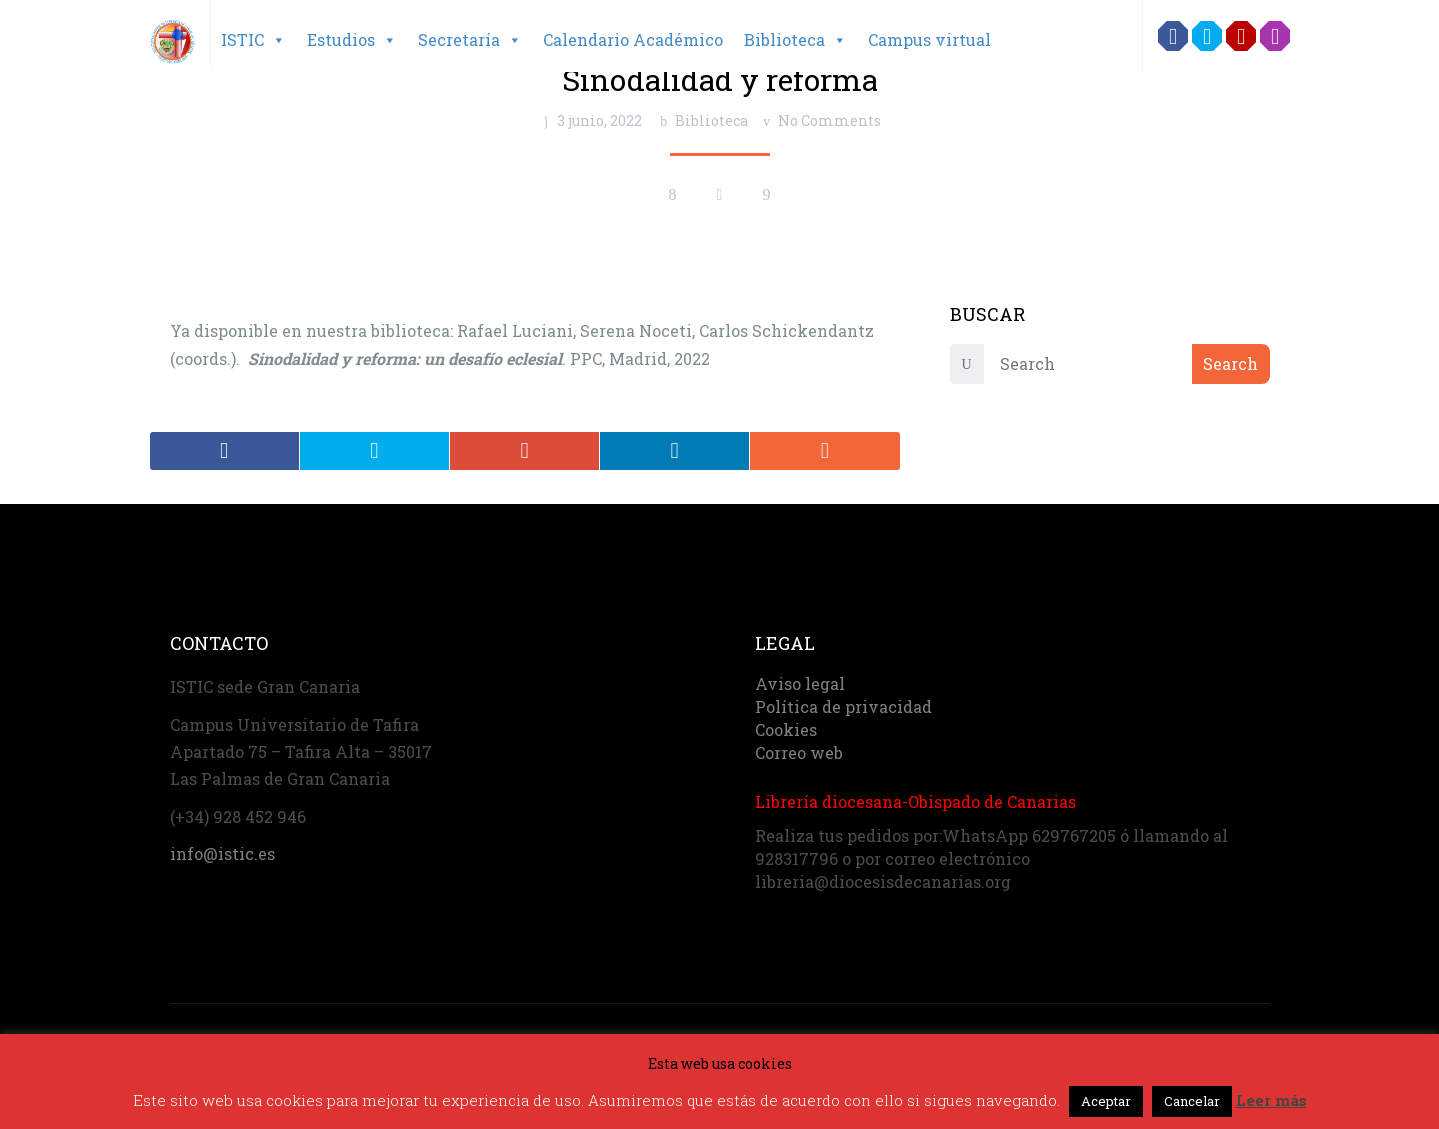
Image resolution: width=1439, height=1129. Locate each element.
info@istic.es (222, 850)
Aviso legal (800, 680)
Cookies (786, 726)
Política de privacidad (843, 703)
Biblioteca (795, 40)
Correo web (799, 749)
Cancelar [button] (1192, 1101)
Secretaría (470, 40)
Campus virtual (929, 39)
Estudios (352, 40)
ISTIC (253, 40)
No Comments (829, 120)
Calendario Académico (633, 39)
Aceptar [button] (1106, 1101)
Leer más (1271, 1100)
